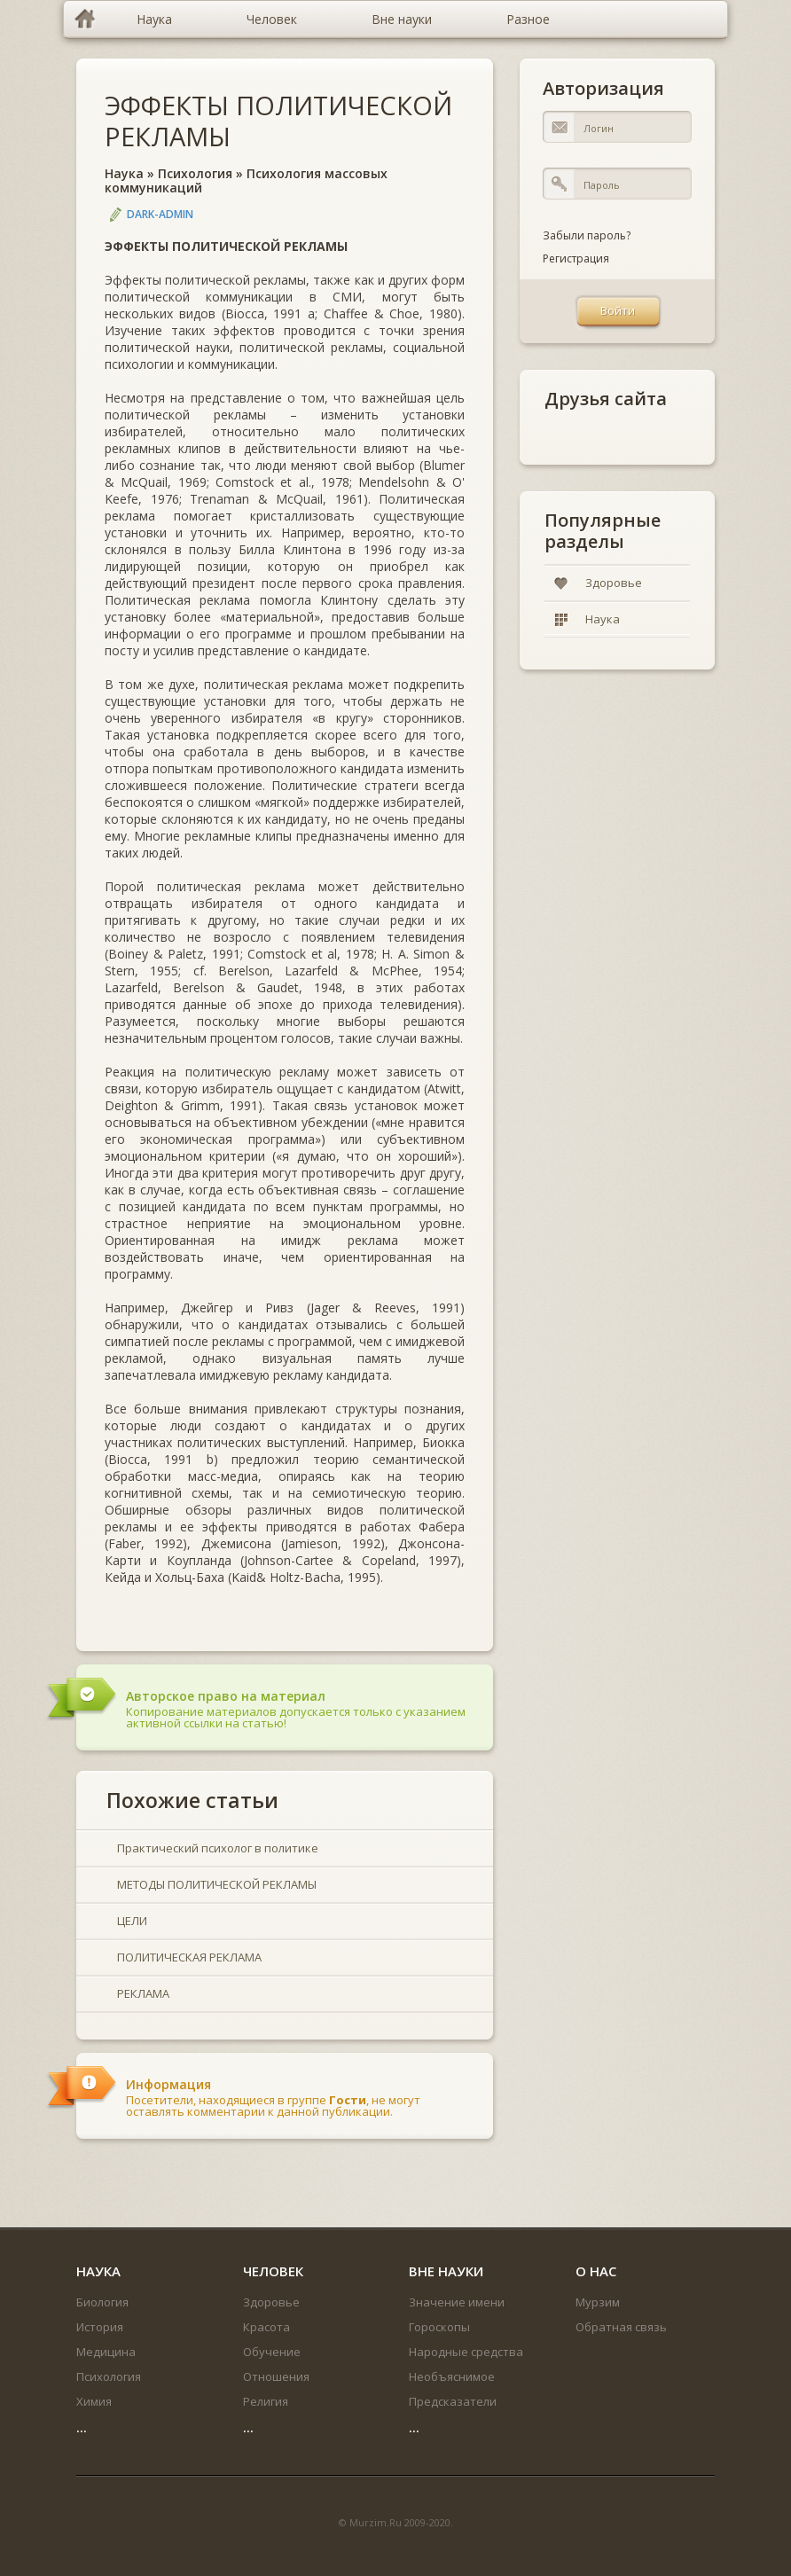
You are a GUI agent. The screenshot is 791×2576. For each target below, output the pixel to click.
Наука (124, 173)
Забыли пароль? (586, 235)
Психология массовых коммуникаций (246, 181)
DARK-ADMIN (160, 214)
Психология (195, 173)
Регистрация (576, 258)
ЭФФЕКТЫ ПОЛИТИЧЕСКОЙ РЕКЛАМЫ (278, 120)
